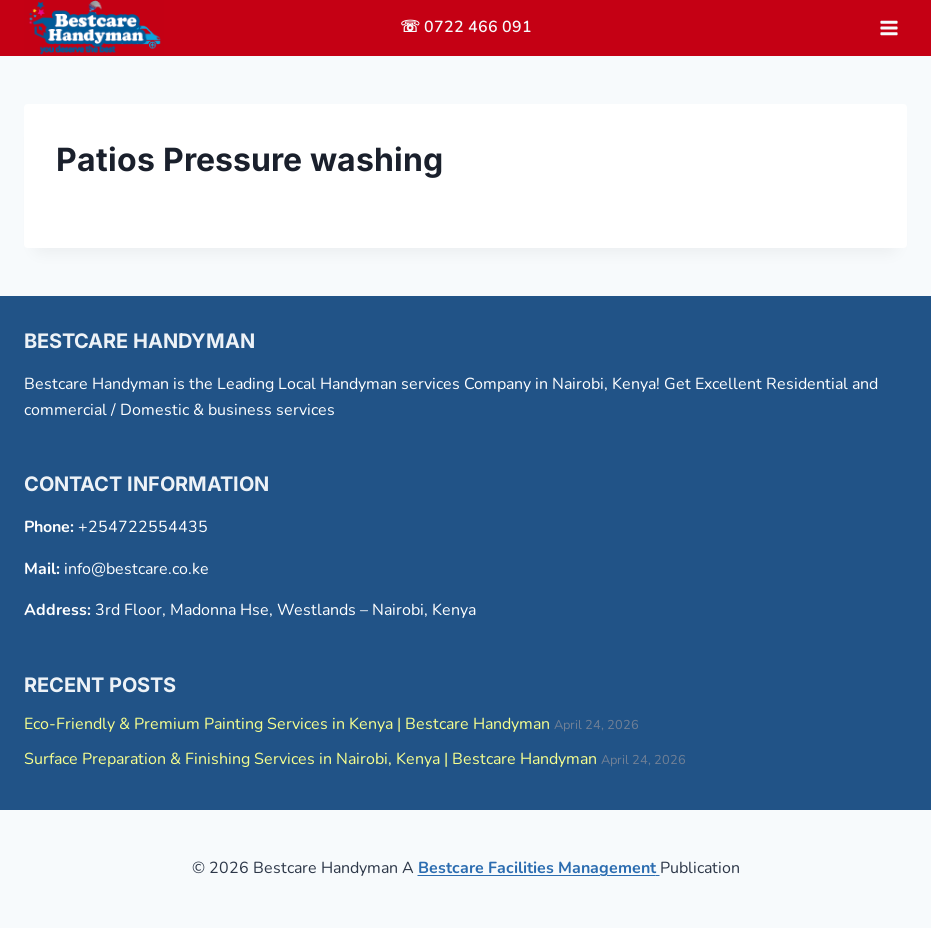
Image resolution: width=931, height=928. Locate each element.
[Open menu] (888, 27)
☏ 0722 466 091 (466, 27)
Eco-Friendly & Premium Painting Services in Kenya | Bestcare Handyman (287, 724)
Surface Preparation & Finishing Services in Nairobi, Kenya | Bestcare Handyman (310, 759)
